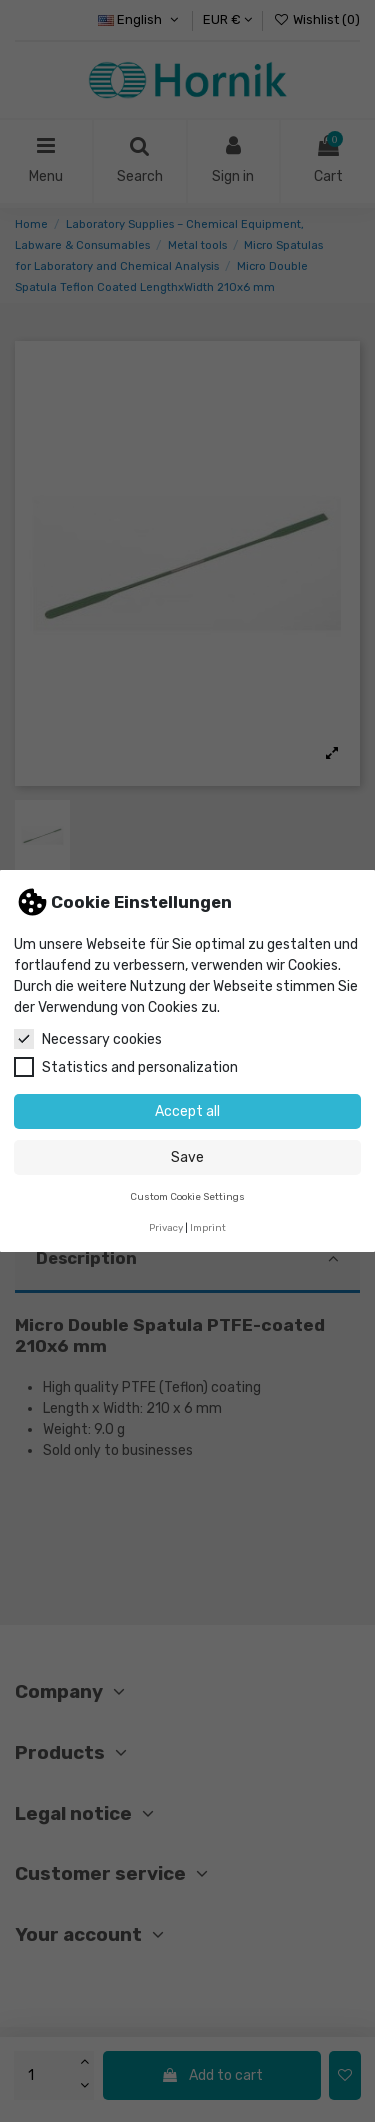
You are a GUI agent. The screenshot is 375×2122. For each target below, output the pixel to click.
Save (187, 1157)
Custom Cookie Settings (187, 1196)
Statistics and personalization (126, 1067)
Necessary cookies (88, 1039)
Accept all (187, 1111)
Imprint (208, 1227)
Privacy (166, 1227)
